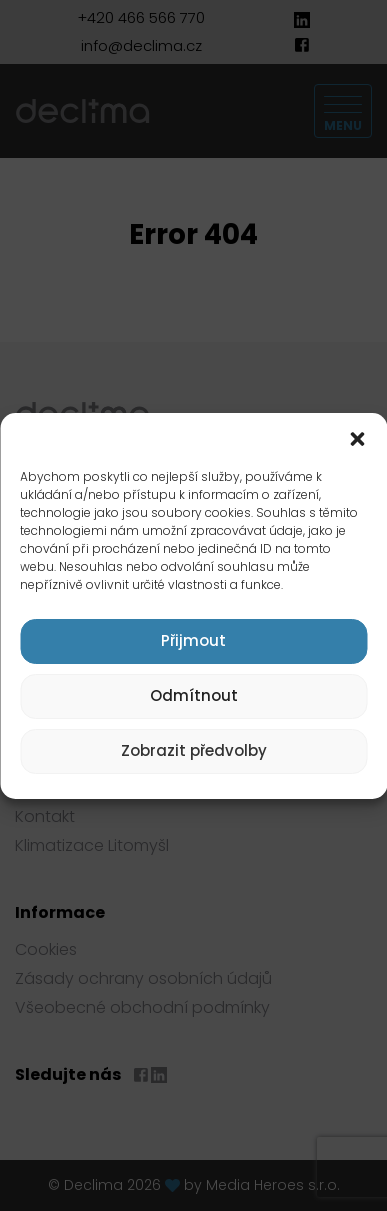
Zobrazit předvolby (194, 750)
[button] (357, 438)
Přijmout (193, 640)
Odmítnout (194, 695)
